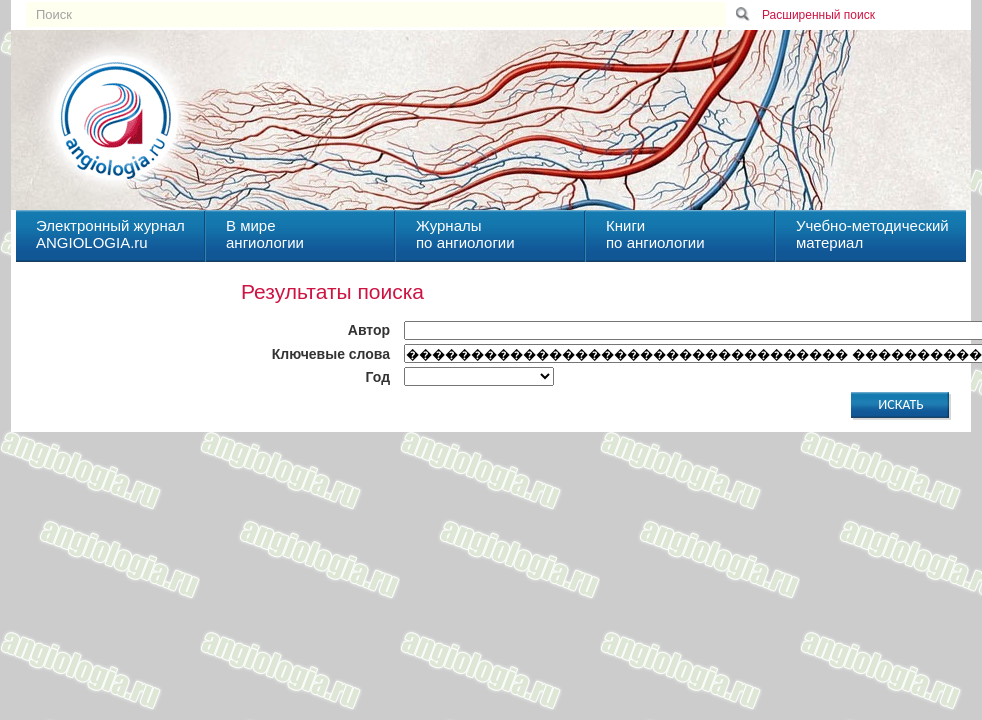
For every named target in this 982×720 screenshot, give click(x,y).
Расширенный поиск (818, 15)
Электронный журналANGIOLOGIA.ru (110, 234)
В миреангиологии (265, 234)
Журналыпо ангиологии (465, 234)
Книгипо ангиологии (655, 234)
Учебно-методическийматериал (872, 234)
